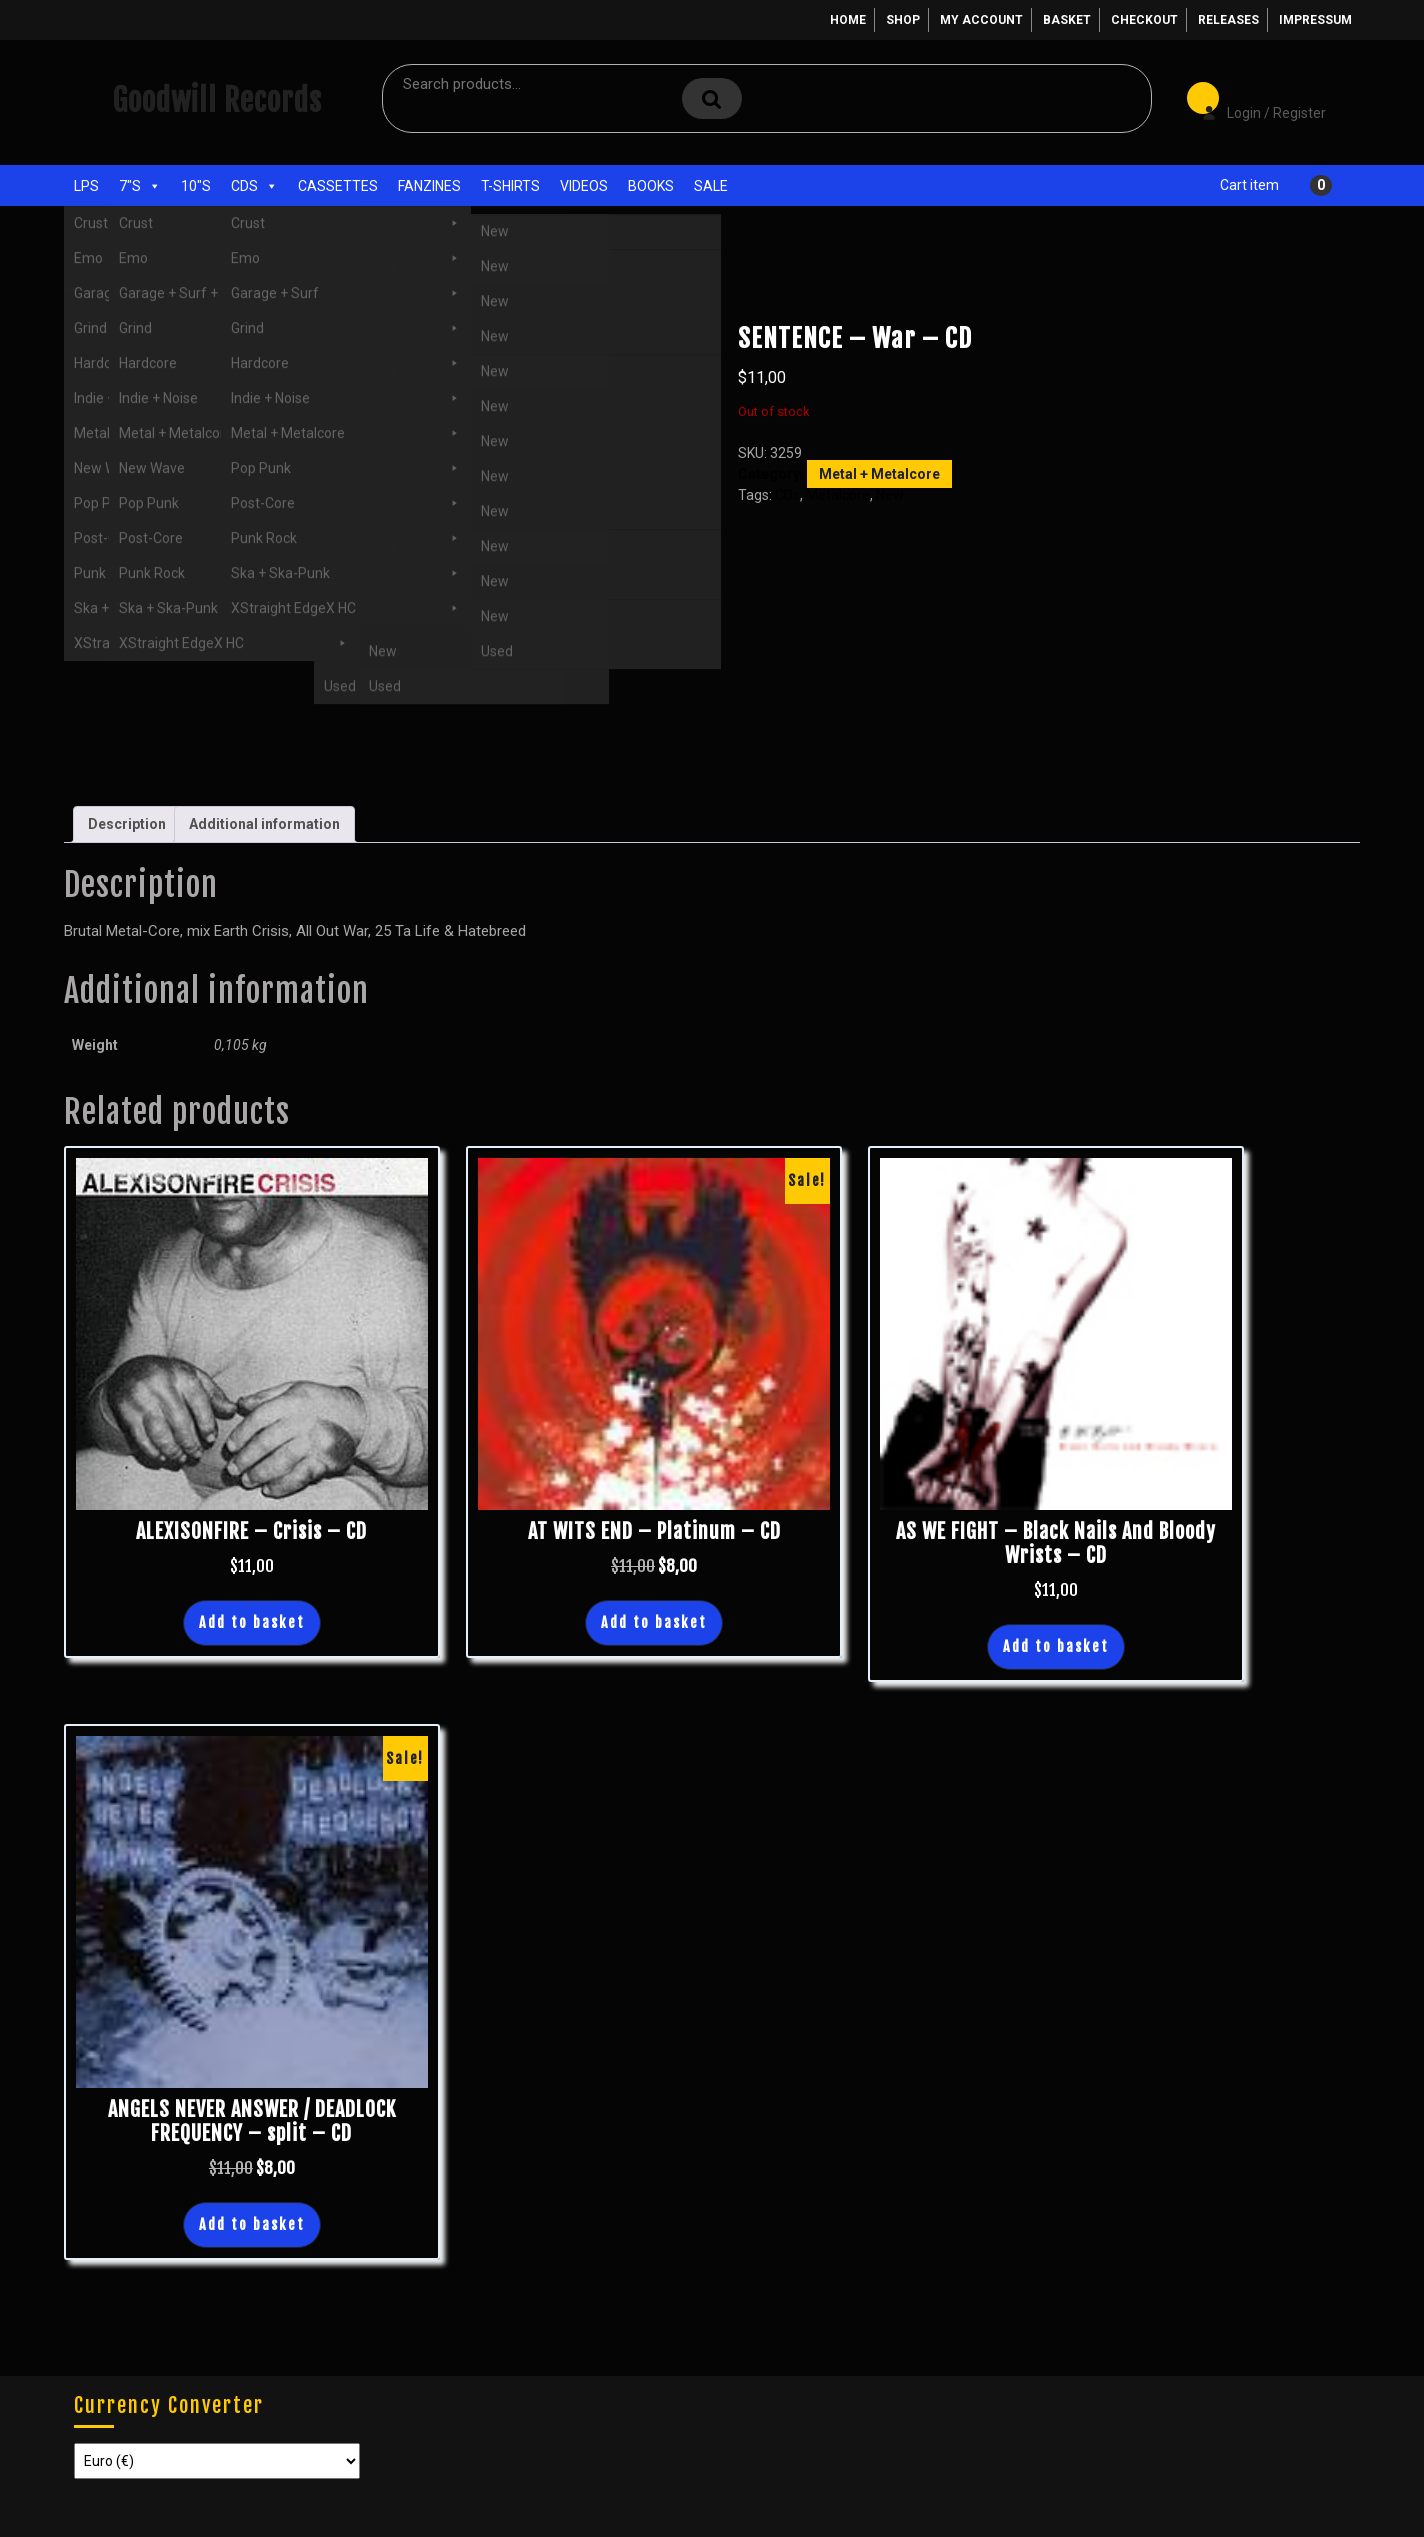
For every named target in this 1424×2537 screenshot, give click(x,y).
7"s (140, 186)
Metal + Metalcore (236, 288)
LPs (86, 186)
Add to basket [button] (252, 1622)
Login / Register (1254, 99)
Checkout (1144, 20)
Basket (1067, 20)
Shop (903, 20)
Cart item (1249, 185)
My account (981, 20)
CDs (254, 186)
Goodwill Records (217, 100)
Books (651, 186)
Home (848, 20)
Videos (584, 186)
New (890, 495)
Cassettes (338, 186)
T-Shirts (510, 186)
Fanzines (429, 186)
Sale (711, 186)
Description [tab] (127, 824)
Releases (1228, 20)
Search (712, 98)
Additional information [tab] (264, 824)
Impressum (1315, 20)
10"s (196, 186)
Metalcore (838, 495)
